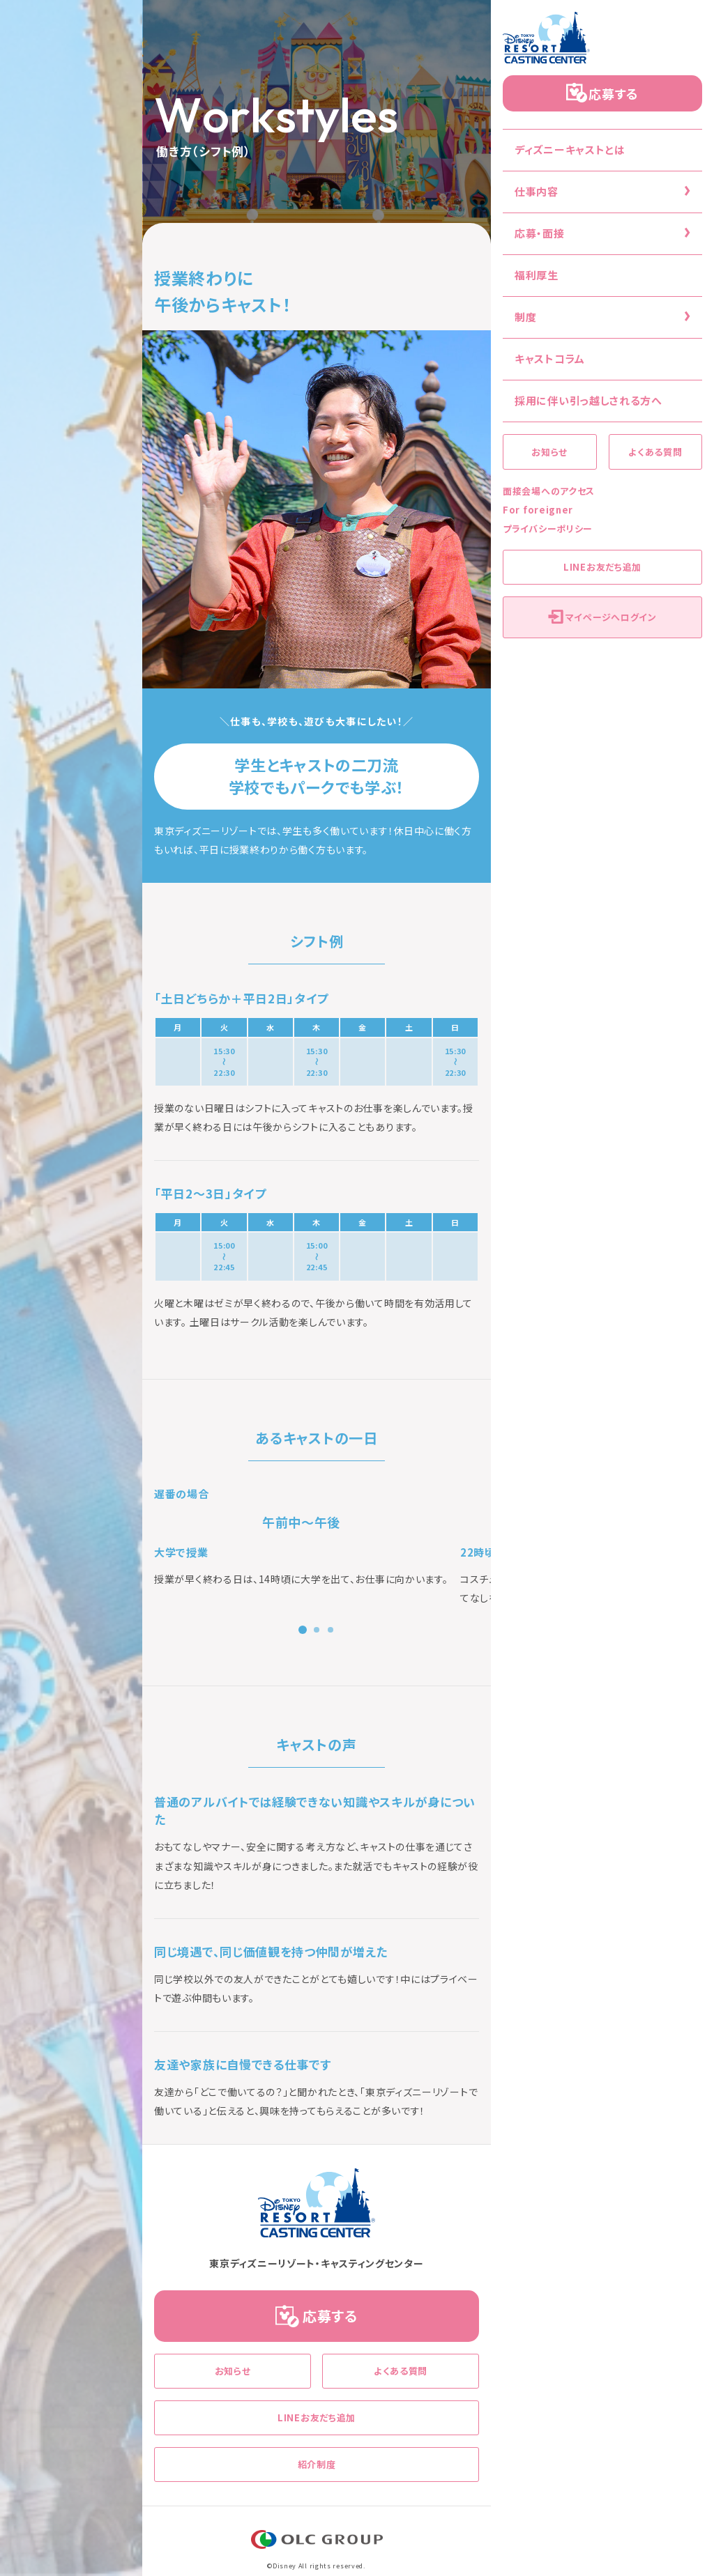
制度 (525, 316)
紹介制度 (317, 2464)
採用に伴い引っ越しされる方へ (588, 400)
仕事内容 (537, 191)
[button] (302, 1630)
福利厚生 (537, 275)
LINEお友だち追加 (602, 566)
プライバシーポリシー (548, 528)
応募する (613, 93)
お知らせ (549, 451)
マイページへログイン (611, 617)
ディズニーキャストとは (570, 149)
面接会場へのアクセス (549, 491)
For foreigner (538, 509)
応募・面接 (540, 233)
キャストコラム (550, 358)
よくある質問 (655, 451)
